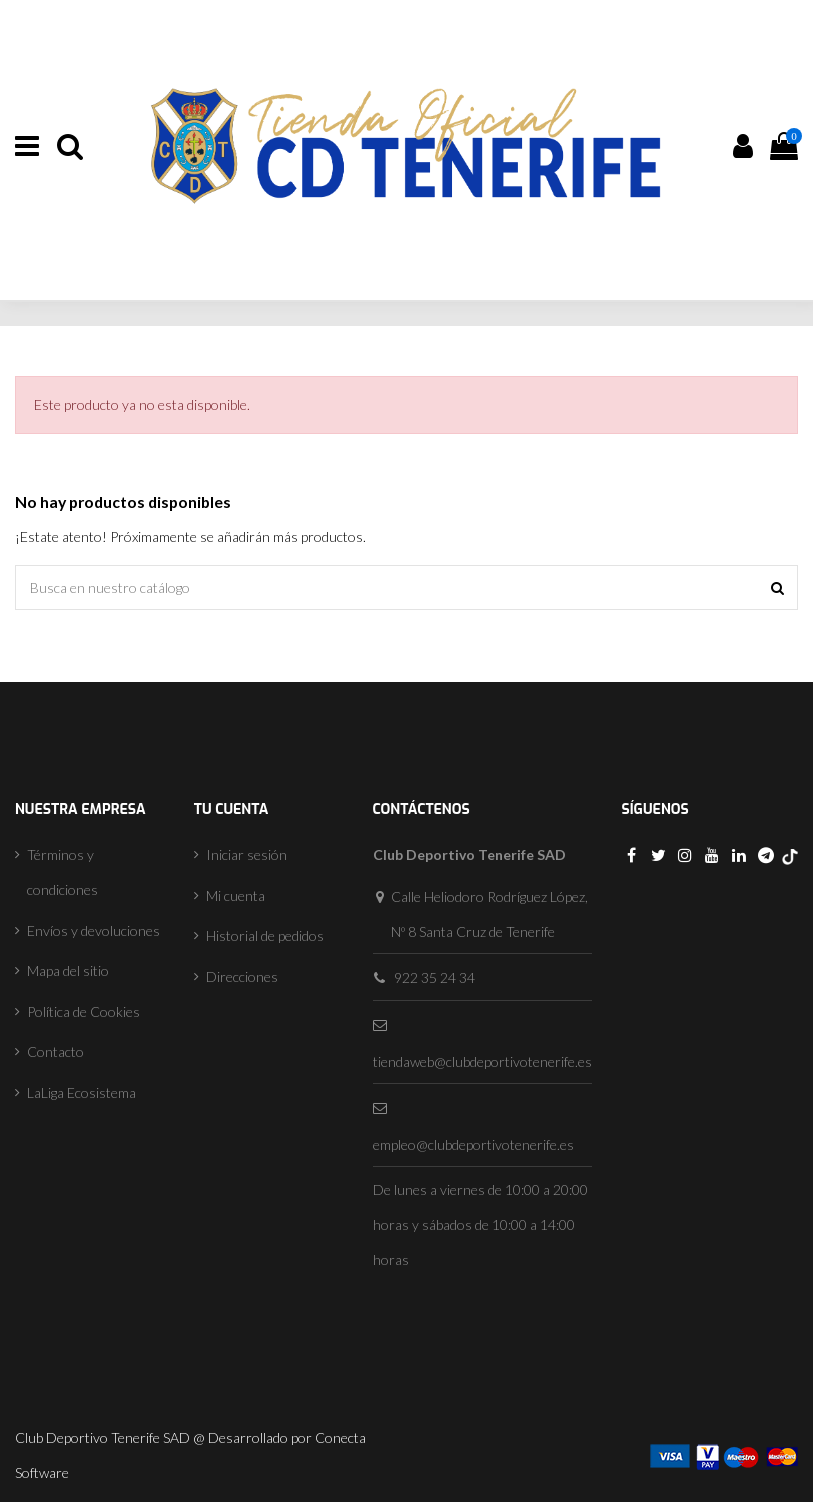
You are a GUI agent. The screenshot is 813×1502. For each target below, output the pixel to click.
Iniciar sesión (246, 854)
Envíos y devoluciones (93, 930)
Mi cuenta (235, 895)
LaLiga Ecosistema (81, 1092)
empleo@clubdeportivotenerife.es (473, 1144)
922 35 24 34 (434, 977)
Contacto (55, 1051)
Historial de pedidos (265, 935)
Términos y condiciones (62, 872)
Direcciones (242, 976)
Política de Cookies (83, 1011)
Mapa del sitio (68, 970)
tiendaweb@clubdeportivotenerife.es (482, 1061)
